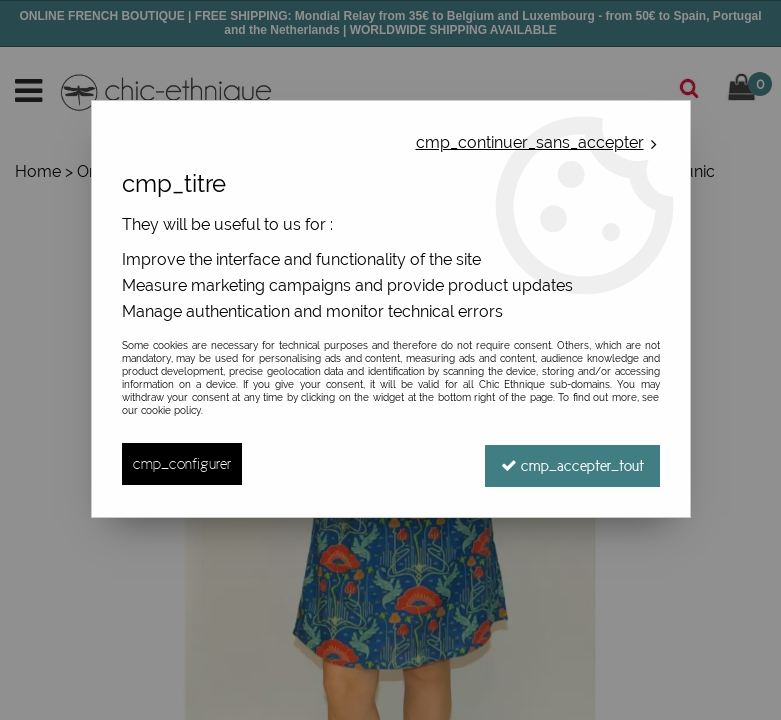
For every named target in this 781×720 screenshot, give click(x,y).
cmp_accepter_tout (572, 463)
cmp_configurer (182, 463)
